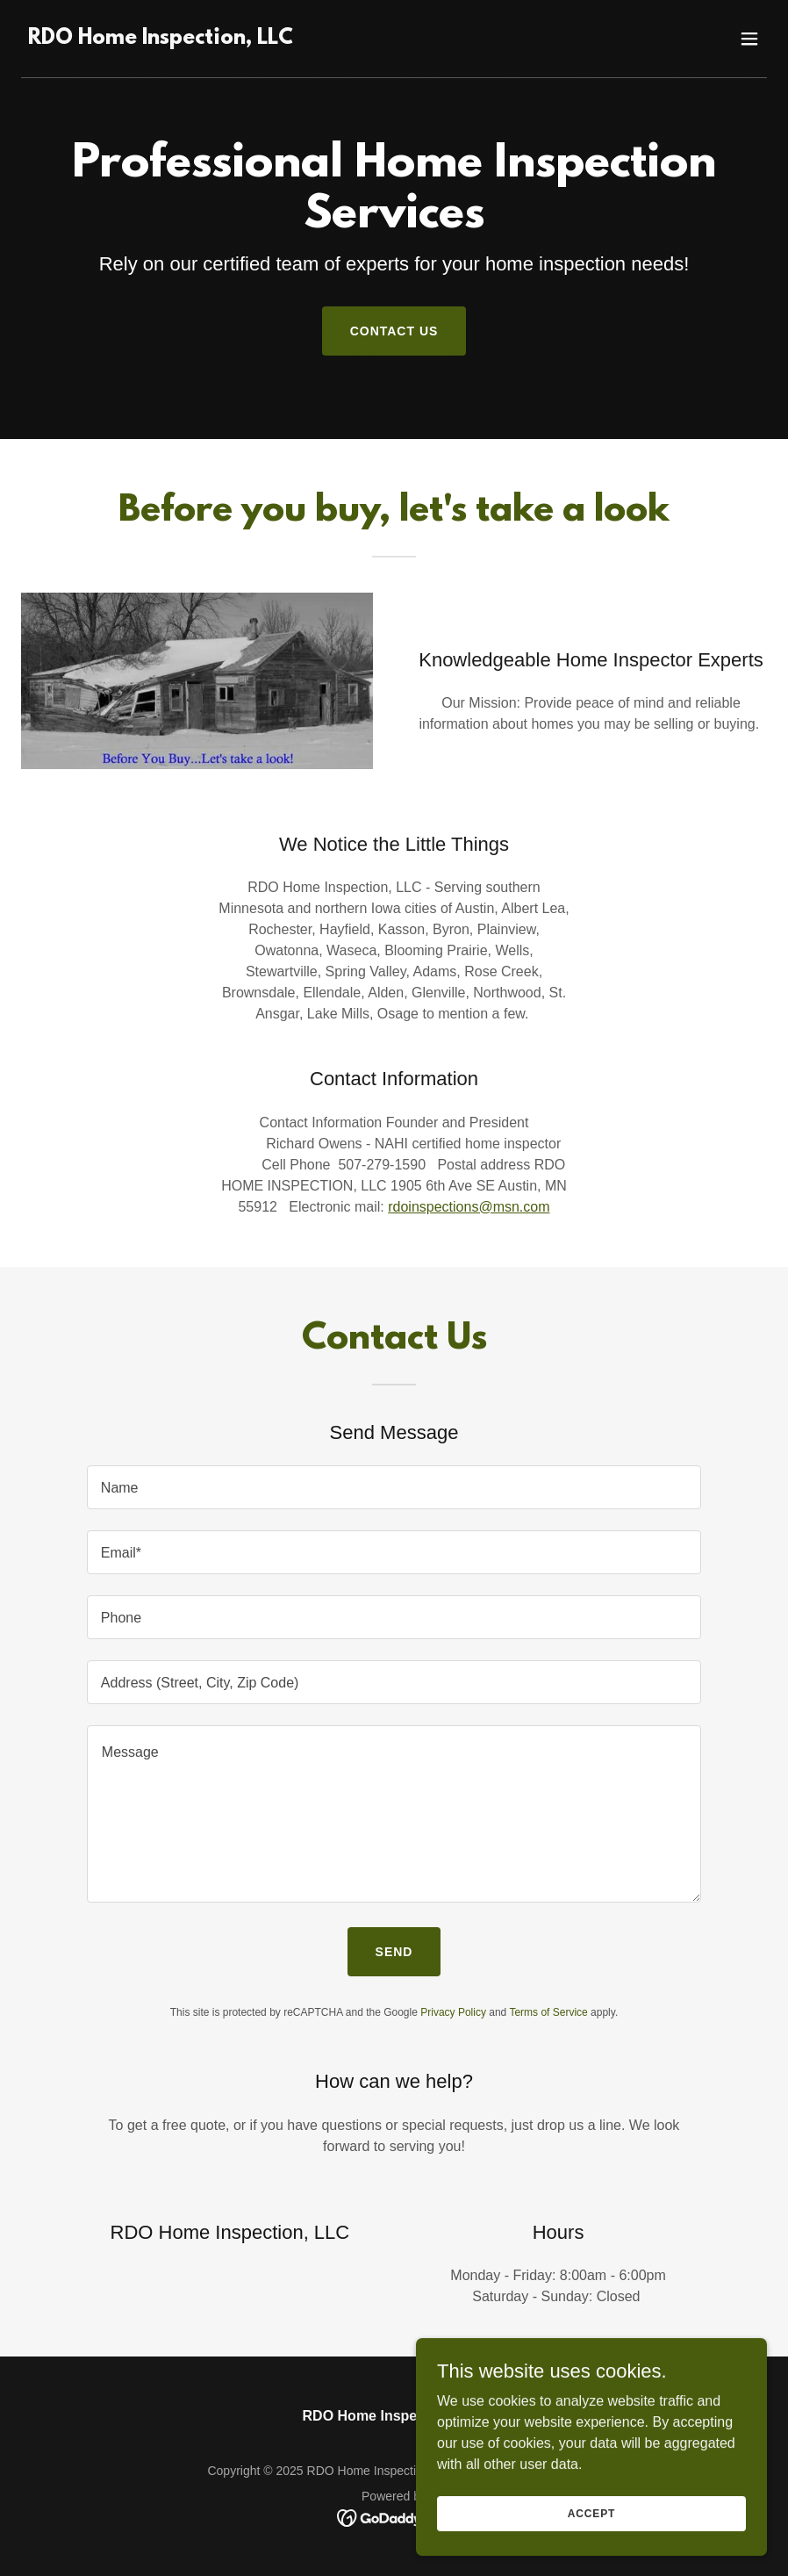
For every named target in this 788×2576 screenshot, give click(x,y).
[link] (160, 39)
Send (394, 1952)
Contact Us (394, 331)
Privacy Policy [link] (453, 2012)
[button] (749, 38)
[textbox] (394, 1487)
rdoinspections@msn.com (468, 1206)
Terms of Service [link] (548, 2012)
